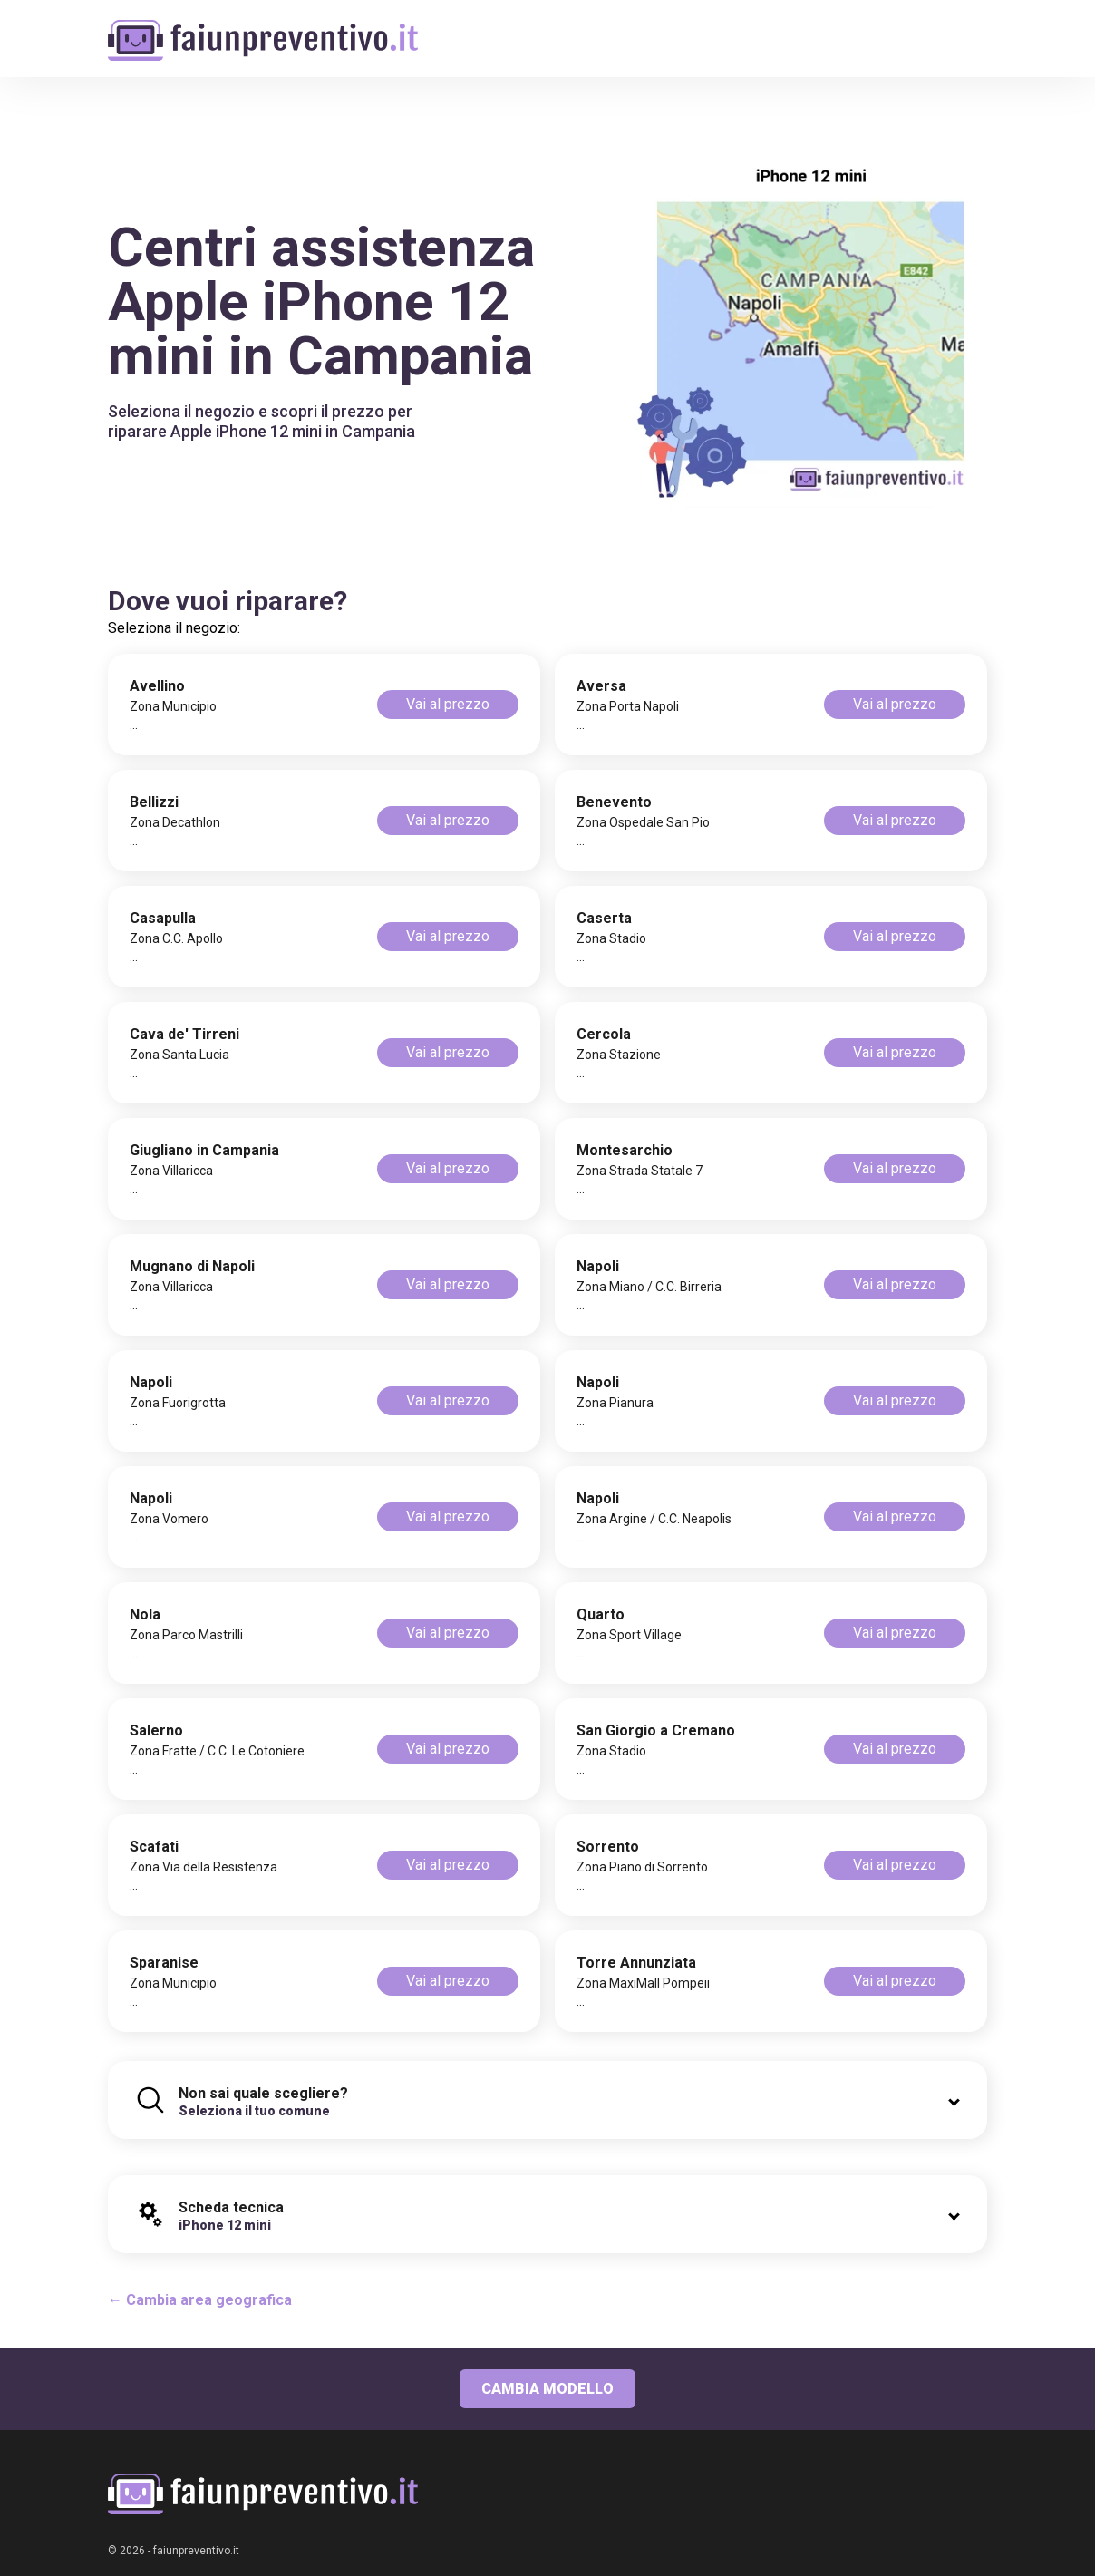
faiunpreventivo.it (196, 2550)
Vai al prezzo (447, 704)
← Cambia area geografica (200, 2300)
